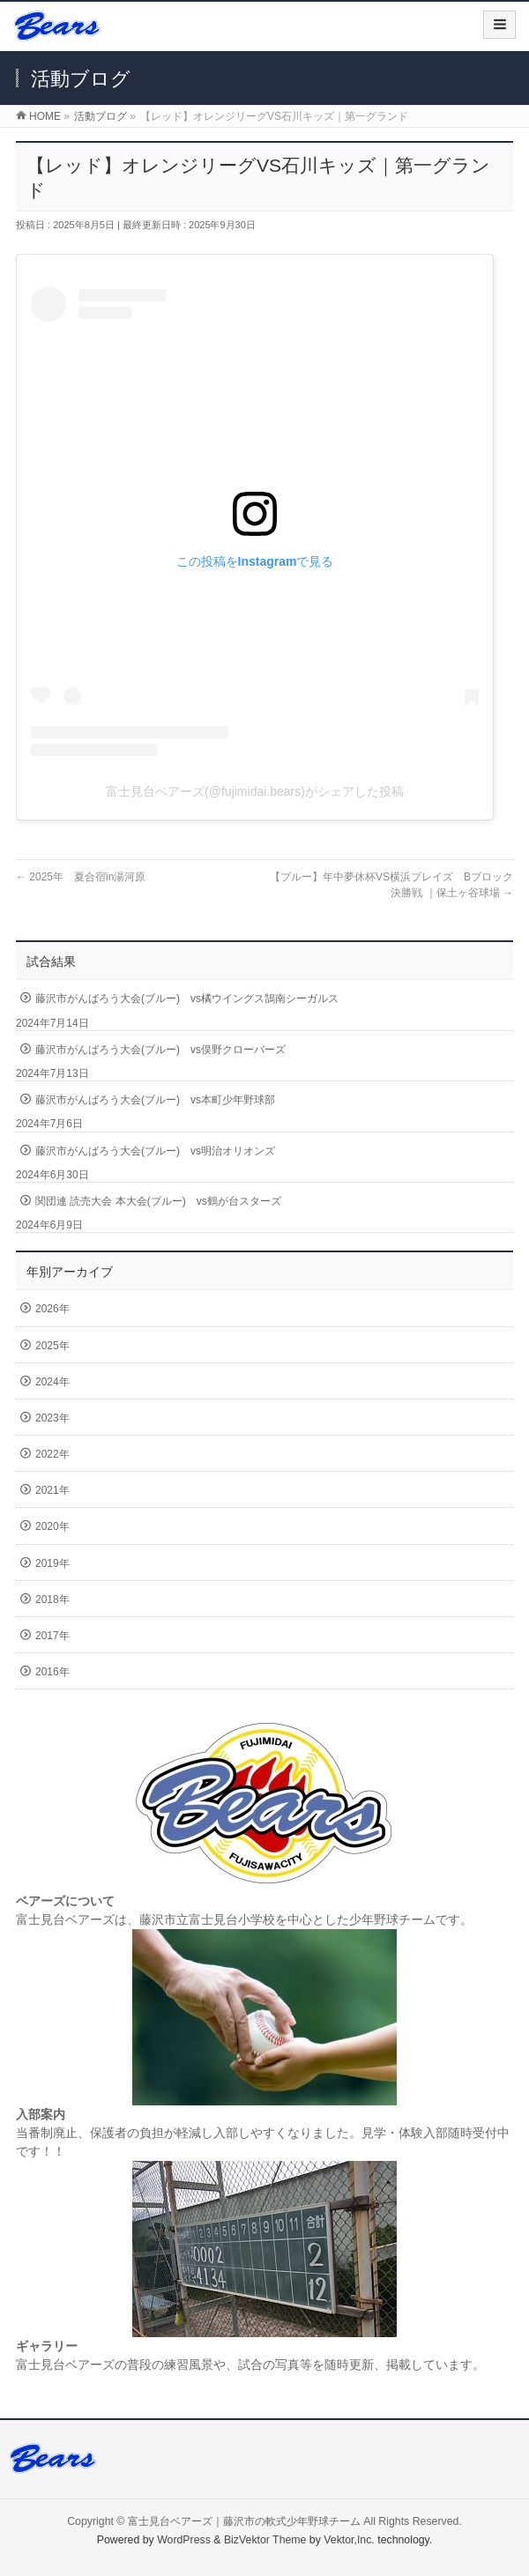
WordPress (184, 2540)
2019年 (52, 1563)
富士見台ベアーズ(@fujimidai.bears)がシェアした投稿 (255, 791)
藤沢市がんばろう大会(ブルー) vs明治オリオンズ (155, 1151)
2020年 (52, 1526)
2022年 (52, 1454)
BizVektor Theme (265, 2540)
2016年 (52, 1672)
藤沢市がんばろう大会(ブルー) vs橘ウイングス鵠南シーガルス (187, 998)
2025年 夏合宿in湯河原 (80, 877)
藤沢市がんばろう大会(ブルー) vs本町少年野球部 (155, 1100)
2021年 (52, 1490)
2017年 (52, 1635)
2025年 (52, 1346)
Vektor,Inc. (349, 2540)
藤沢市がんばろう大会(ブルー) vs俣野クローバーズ (160, 1049)
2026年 (52, 1309)
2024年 (52, 1382)
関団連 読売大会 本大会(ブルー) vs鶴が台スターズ (158, 1201)
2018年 (52, 1599)
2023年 (52, 1418)
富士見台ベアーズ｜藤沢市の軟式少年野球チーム (244, 2521)
